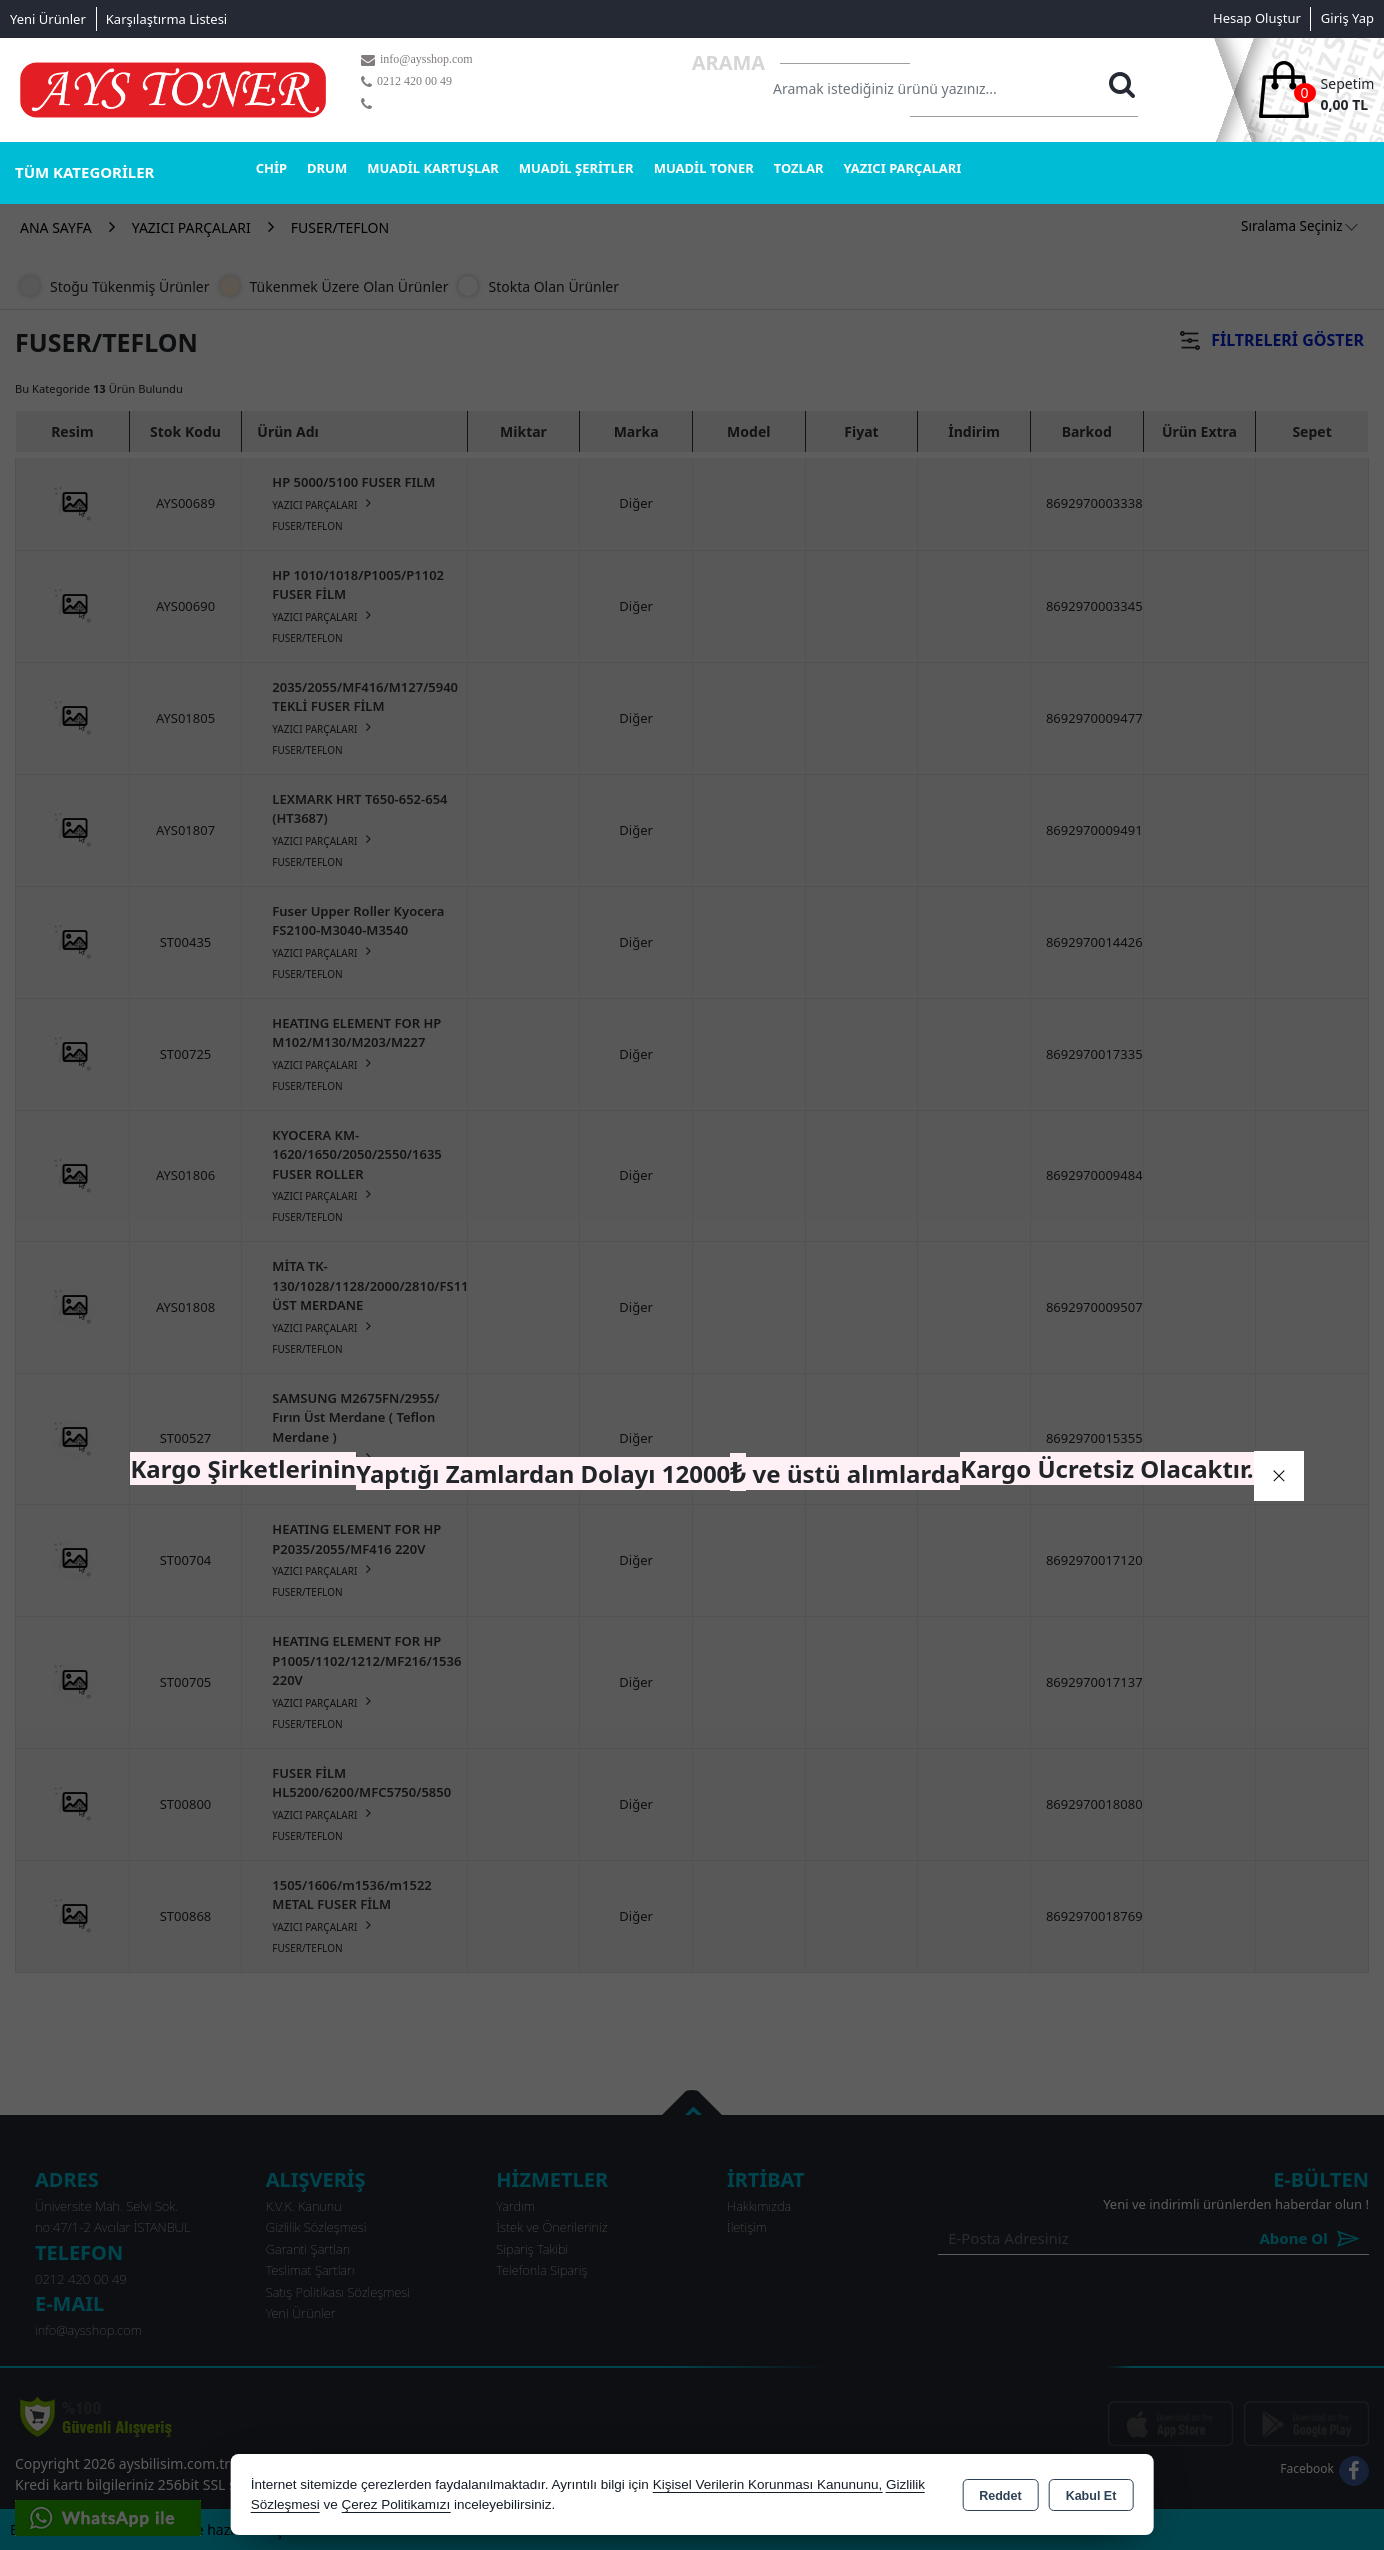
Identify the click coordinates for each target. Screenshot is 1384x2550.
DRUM (327, 168)
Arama (729, 62)
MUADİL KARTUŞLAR (433, 168)
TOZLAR (799, 168)
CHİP (271, 168)
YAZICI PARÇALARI (902, 168)
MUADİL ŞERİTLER (576, 168)
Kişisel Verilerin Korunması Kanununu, (768, 2484)
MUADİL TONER (704, 168)
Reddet (1000, 2496)
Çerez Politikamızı (395, 2504)
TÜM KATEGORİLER (84, 172)
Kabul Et (1091, 2496)
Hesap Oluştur (1257, 18)
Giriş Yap (1347, 18)
